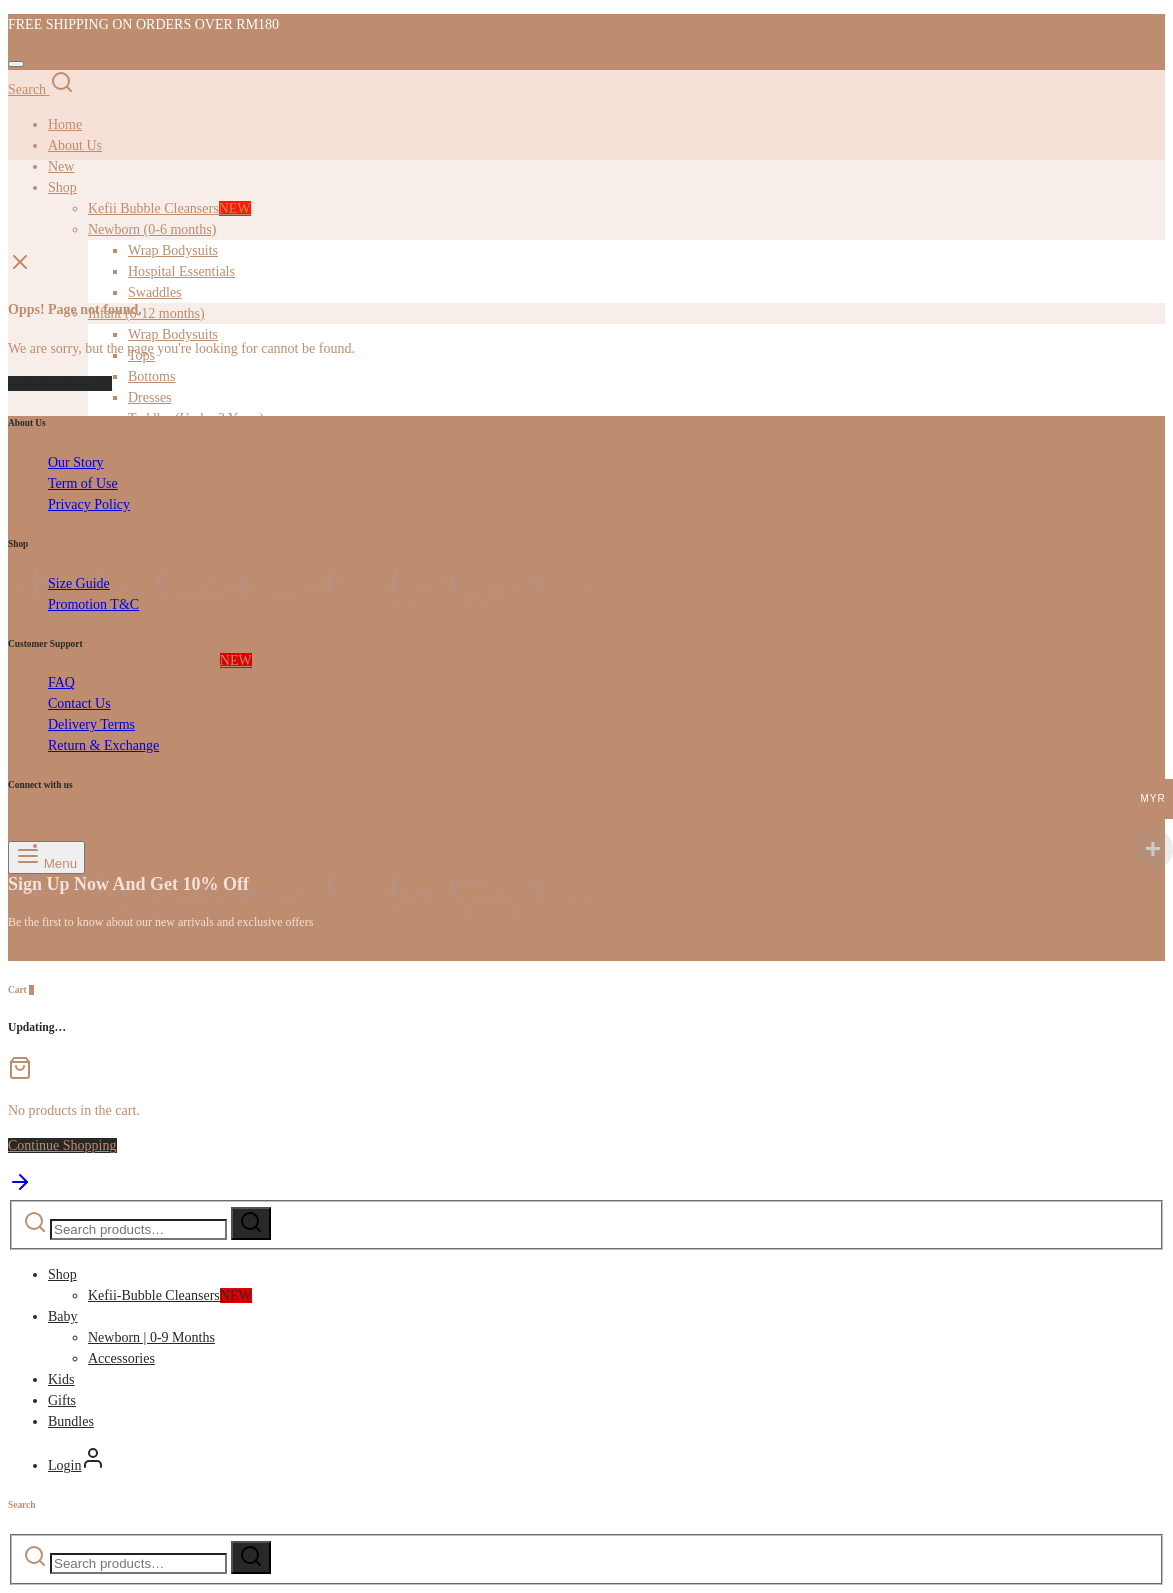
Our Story (76, 462)
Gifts (62, 765)
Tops (181, 439)
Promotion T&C (93, 604)
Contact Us (79, 703)
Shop (62, 1274)
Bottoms (151, 376)
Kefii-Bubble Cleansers (170, 660)
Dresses (150, 397)
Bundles (71, 1421)
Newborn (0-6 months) (152, 229)
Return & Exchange (103, 745)
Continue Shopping (62, 1145)
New (61, 166)
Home (65, 124)
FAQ (61, 682)
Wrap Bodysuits (173, 250)
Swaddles (155, 292)
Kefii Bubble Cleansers (169, 208)
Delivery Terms (91, 724)
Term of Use (83, 483)
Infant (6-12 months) (146, 313)
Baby (63, 1316)
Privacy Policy (89, 504)
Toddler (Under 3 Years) (196, 418)
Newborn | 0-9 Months (151, 702)
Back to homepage (60, 383)
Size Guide (79, 583)
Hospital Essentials (181, 271)
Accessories (121, 1358)
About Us (75, 145)
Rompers (193, 502)
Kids (61, 1379)
